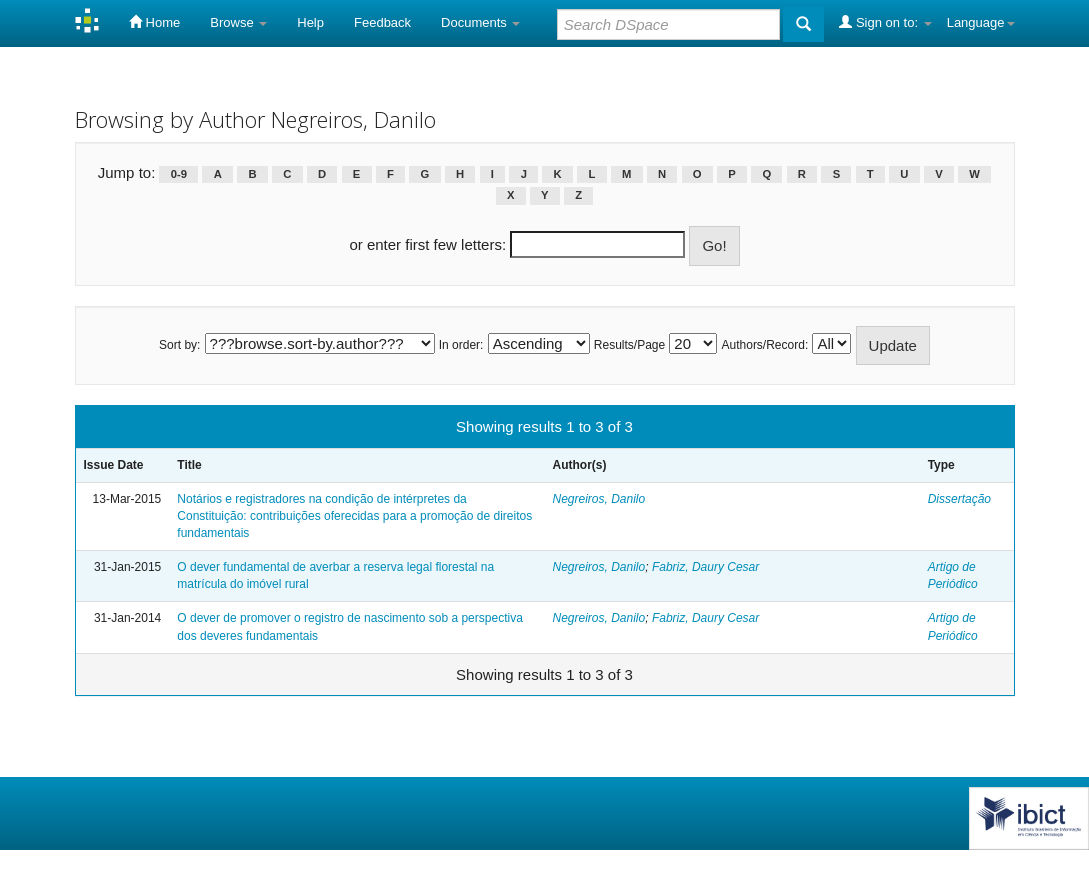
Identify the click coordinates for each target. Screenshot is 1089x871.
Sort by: (179, 345)
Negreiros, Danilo (598, 499)
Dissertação (959, 499)
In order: (461, 345)
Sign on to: (885, 22)
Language (981, 22)
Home (154, 22)
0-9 (179, 174)
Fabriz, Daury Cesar (705, 567)
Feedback (382, 22)
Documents (480, 22)
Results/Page (629, 345)
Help (310, 22)
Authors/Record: (765, 345)
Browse (238, 22)
